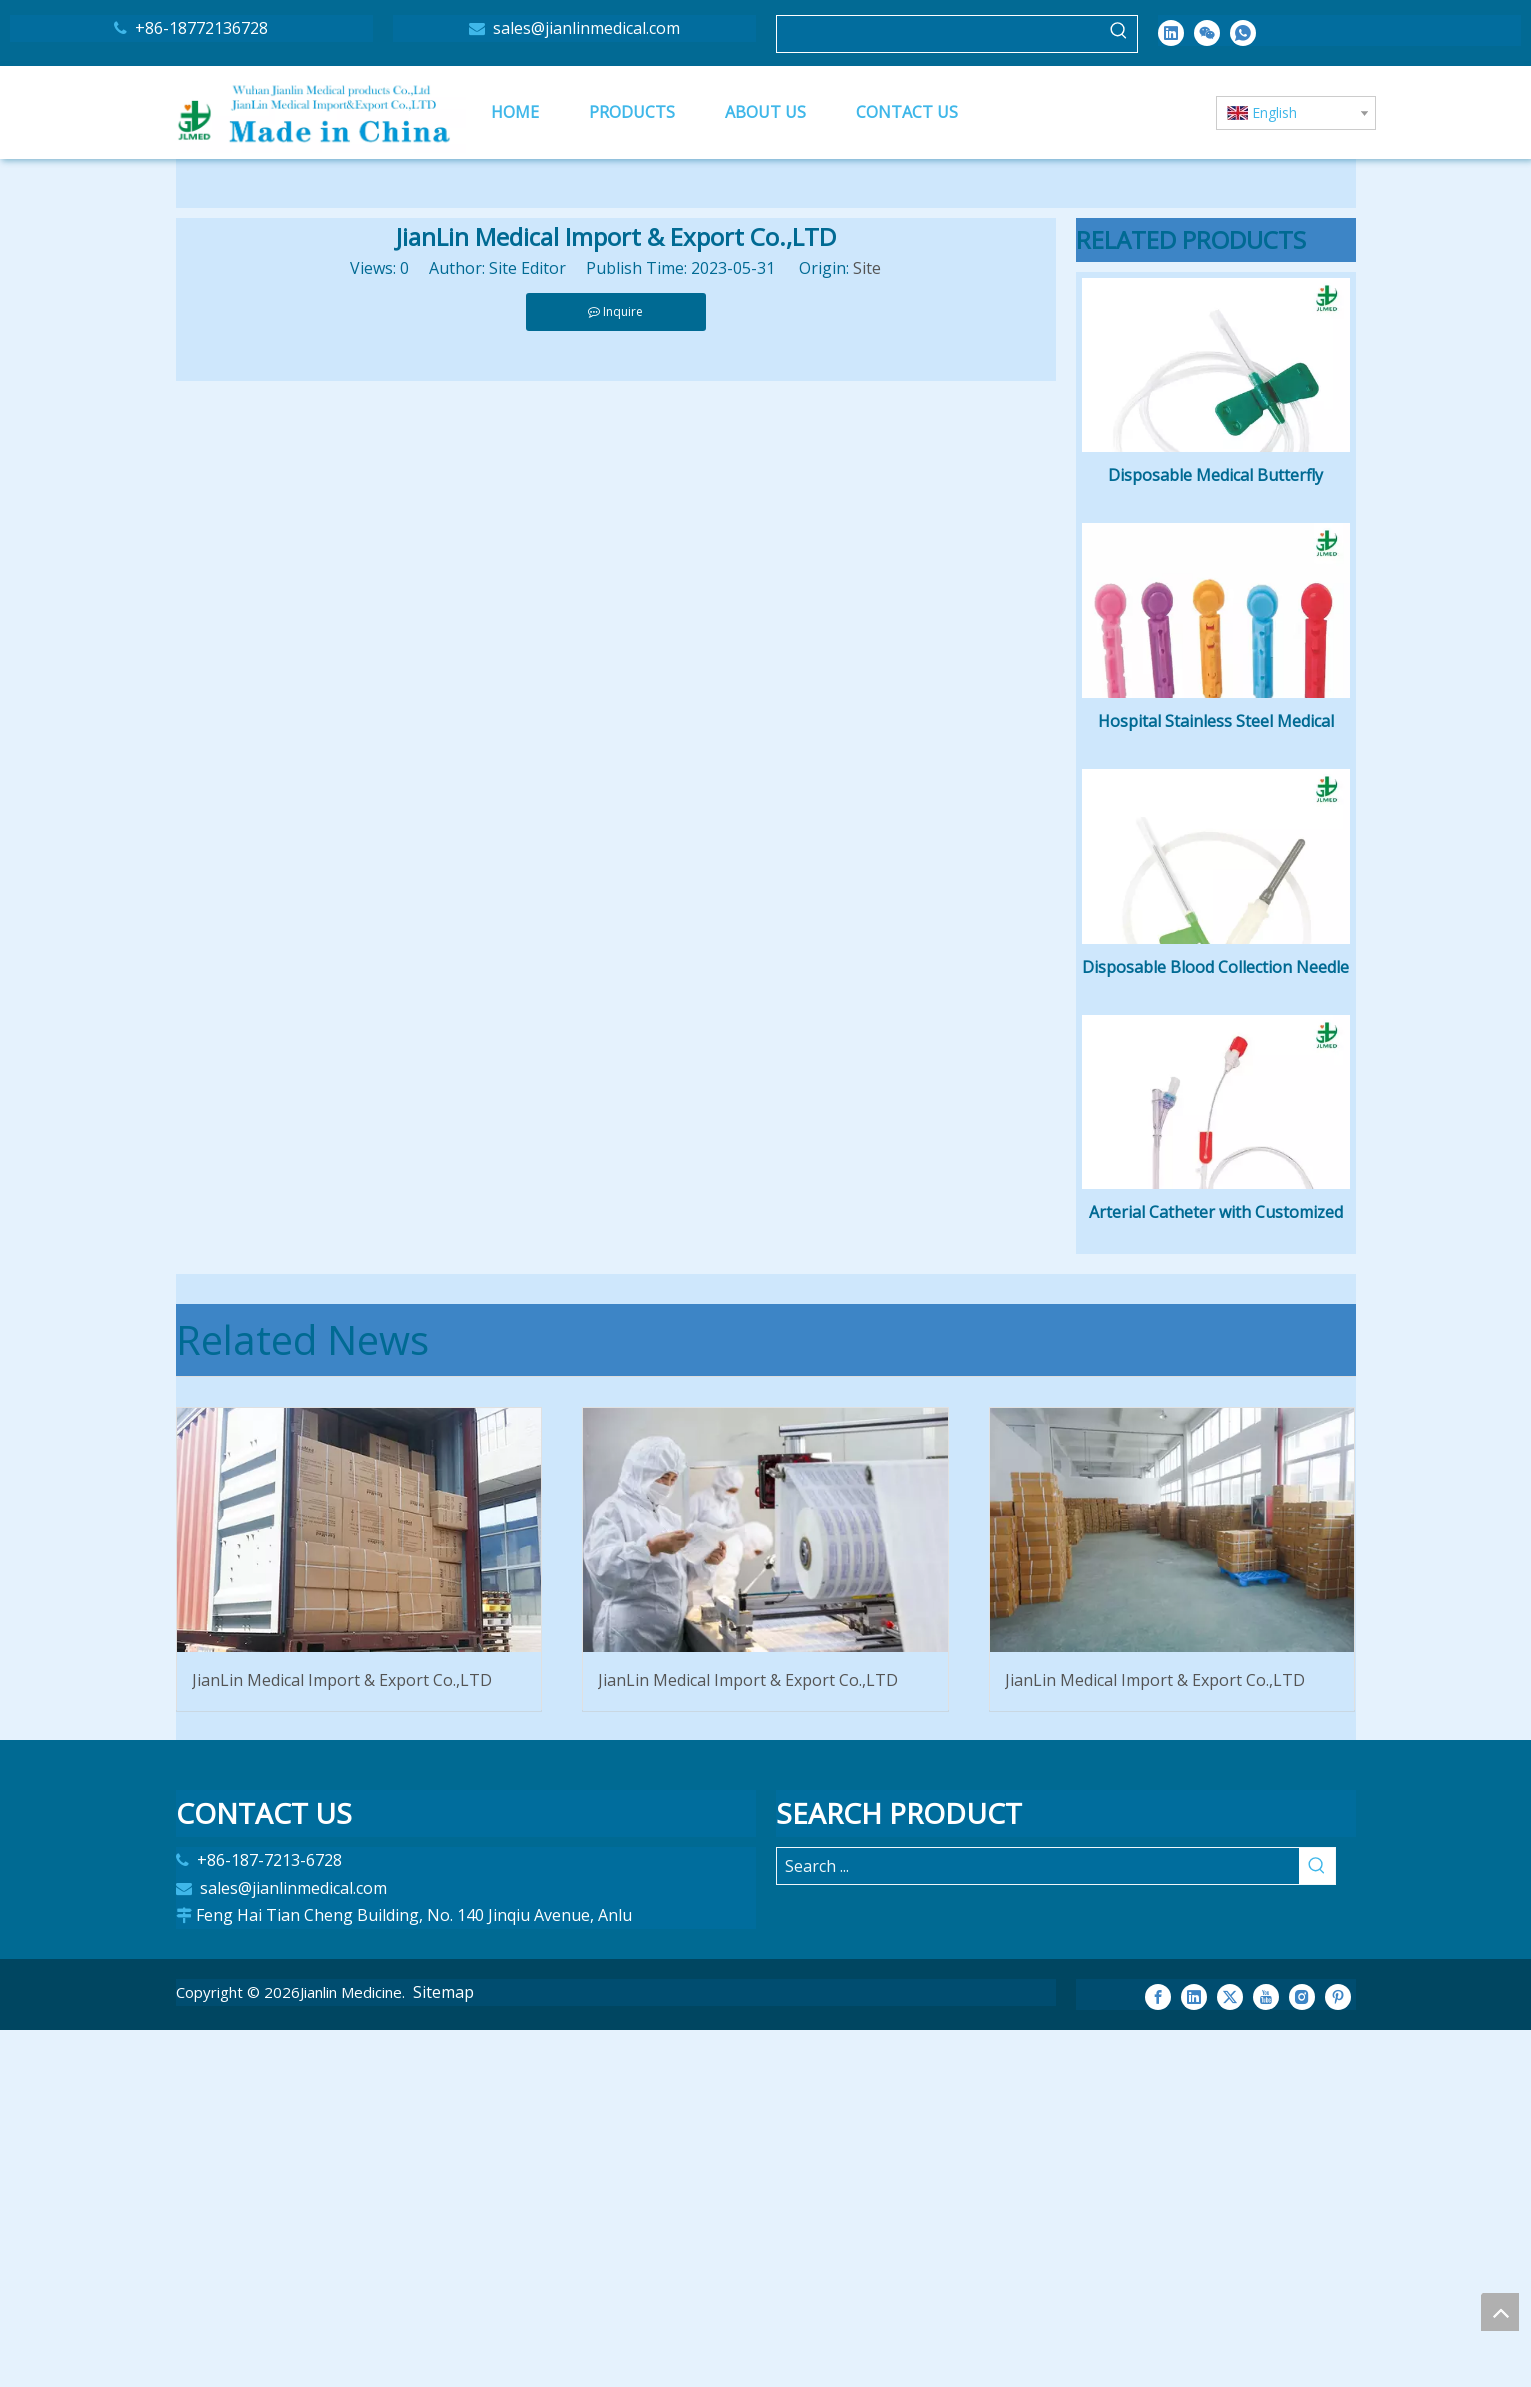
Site (867, 268)
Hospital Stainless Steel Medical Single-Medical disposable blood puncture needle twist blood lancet (1215, 902)
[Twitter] (1230, 2353)
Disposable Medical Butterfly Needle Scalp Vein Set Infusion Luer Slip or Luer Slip (1215, 567)
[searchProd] (939, 34)
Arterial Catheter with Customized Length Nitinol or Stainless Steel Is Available (1215, 1572)
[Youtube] (1266, 2353)
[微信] (1207, 32)
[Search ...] (1038, 2224)
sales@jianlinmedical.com (584, 28)
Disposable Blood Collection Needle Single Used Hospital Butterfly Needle (1215, 1237)
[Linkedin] (1171, 32)
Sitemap (443, 2349)
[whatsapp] (1243, 32)
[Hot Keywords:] (1119, 34)
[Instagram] (1302, 2353)
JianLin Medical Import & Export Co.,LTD (342, 2037)
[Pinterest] (1338, 2353)
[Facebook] (1158, 2353)
